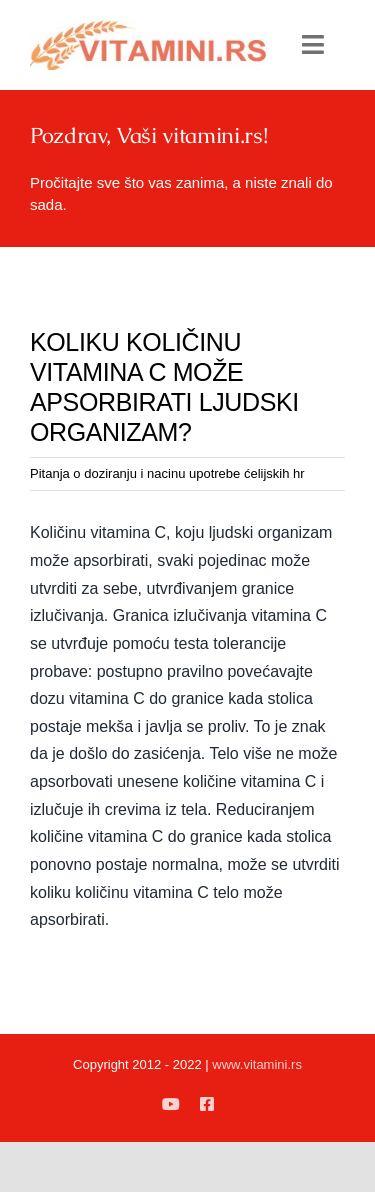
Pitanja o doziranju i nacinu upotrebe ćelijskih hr (167, 473)
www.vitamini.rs (257, 1064)
